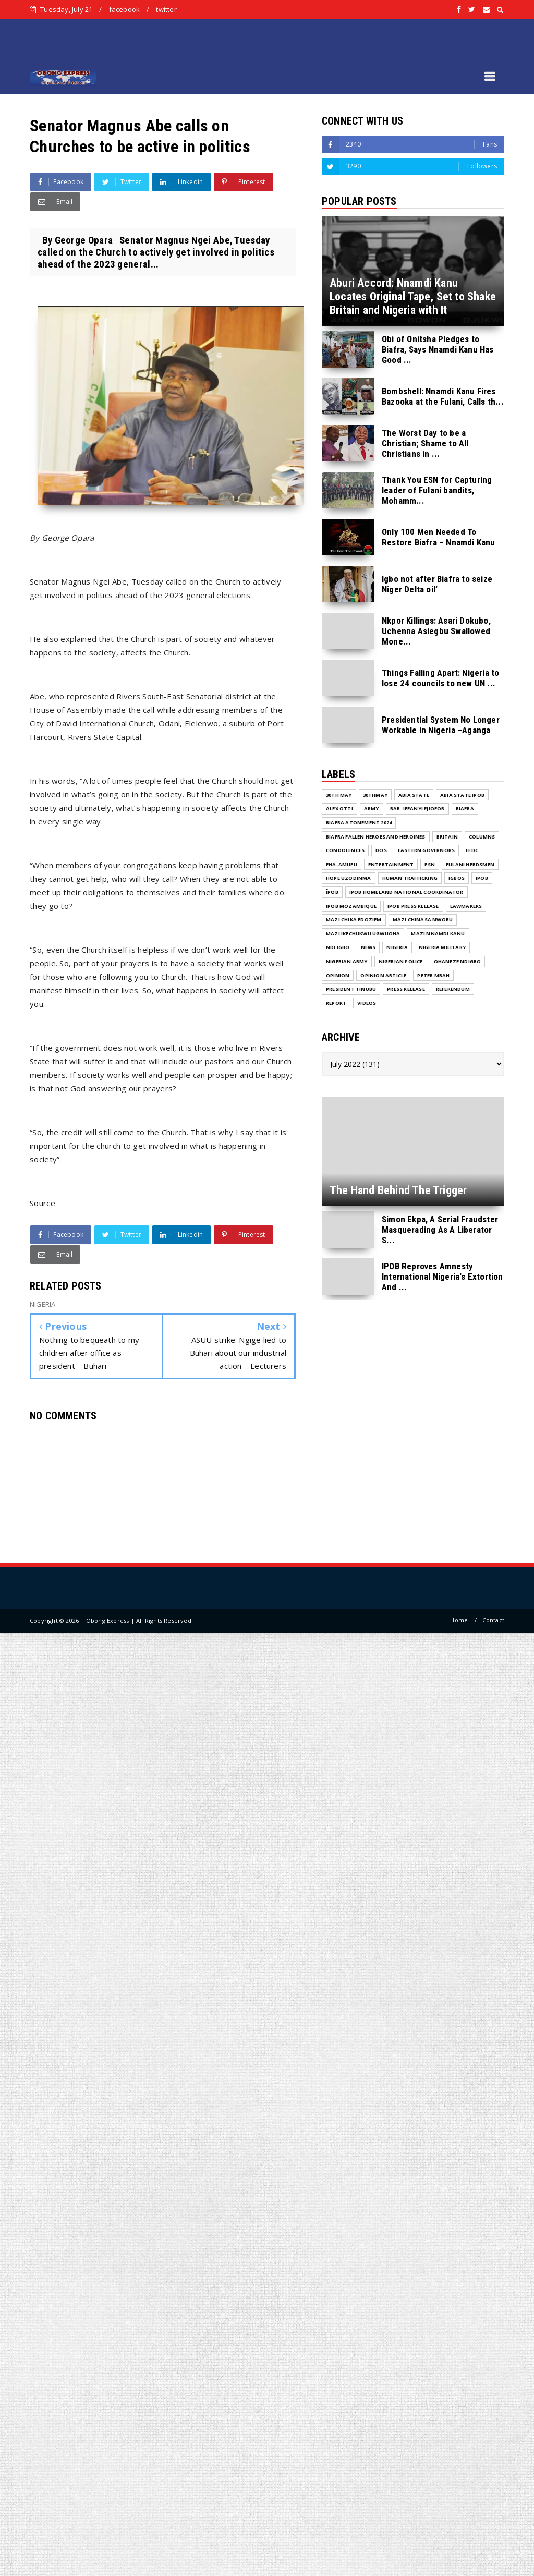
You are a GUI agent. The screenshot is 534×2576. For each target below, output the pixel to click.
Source (42, 1203)
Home (459, 1620)
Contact (493, 1620)
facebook (124, 9)
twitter (166, 9)
